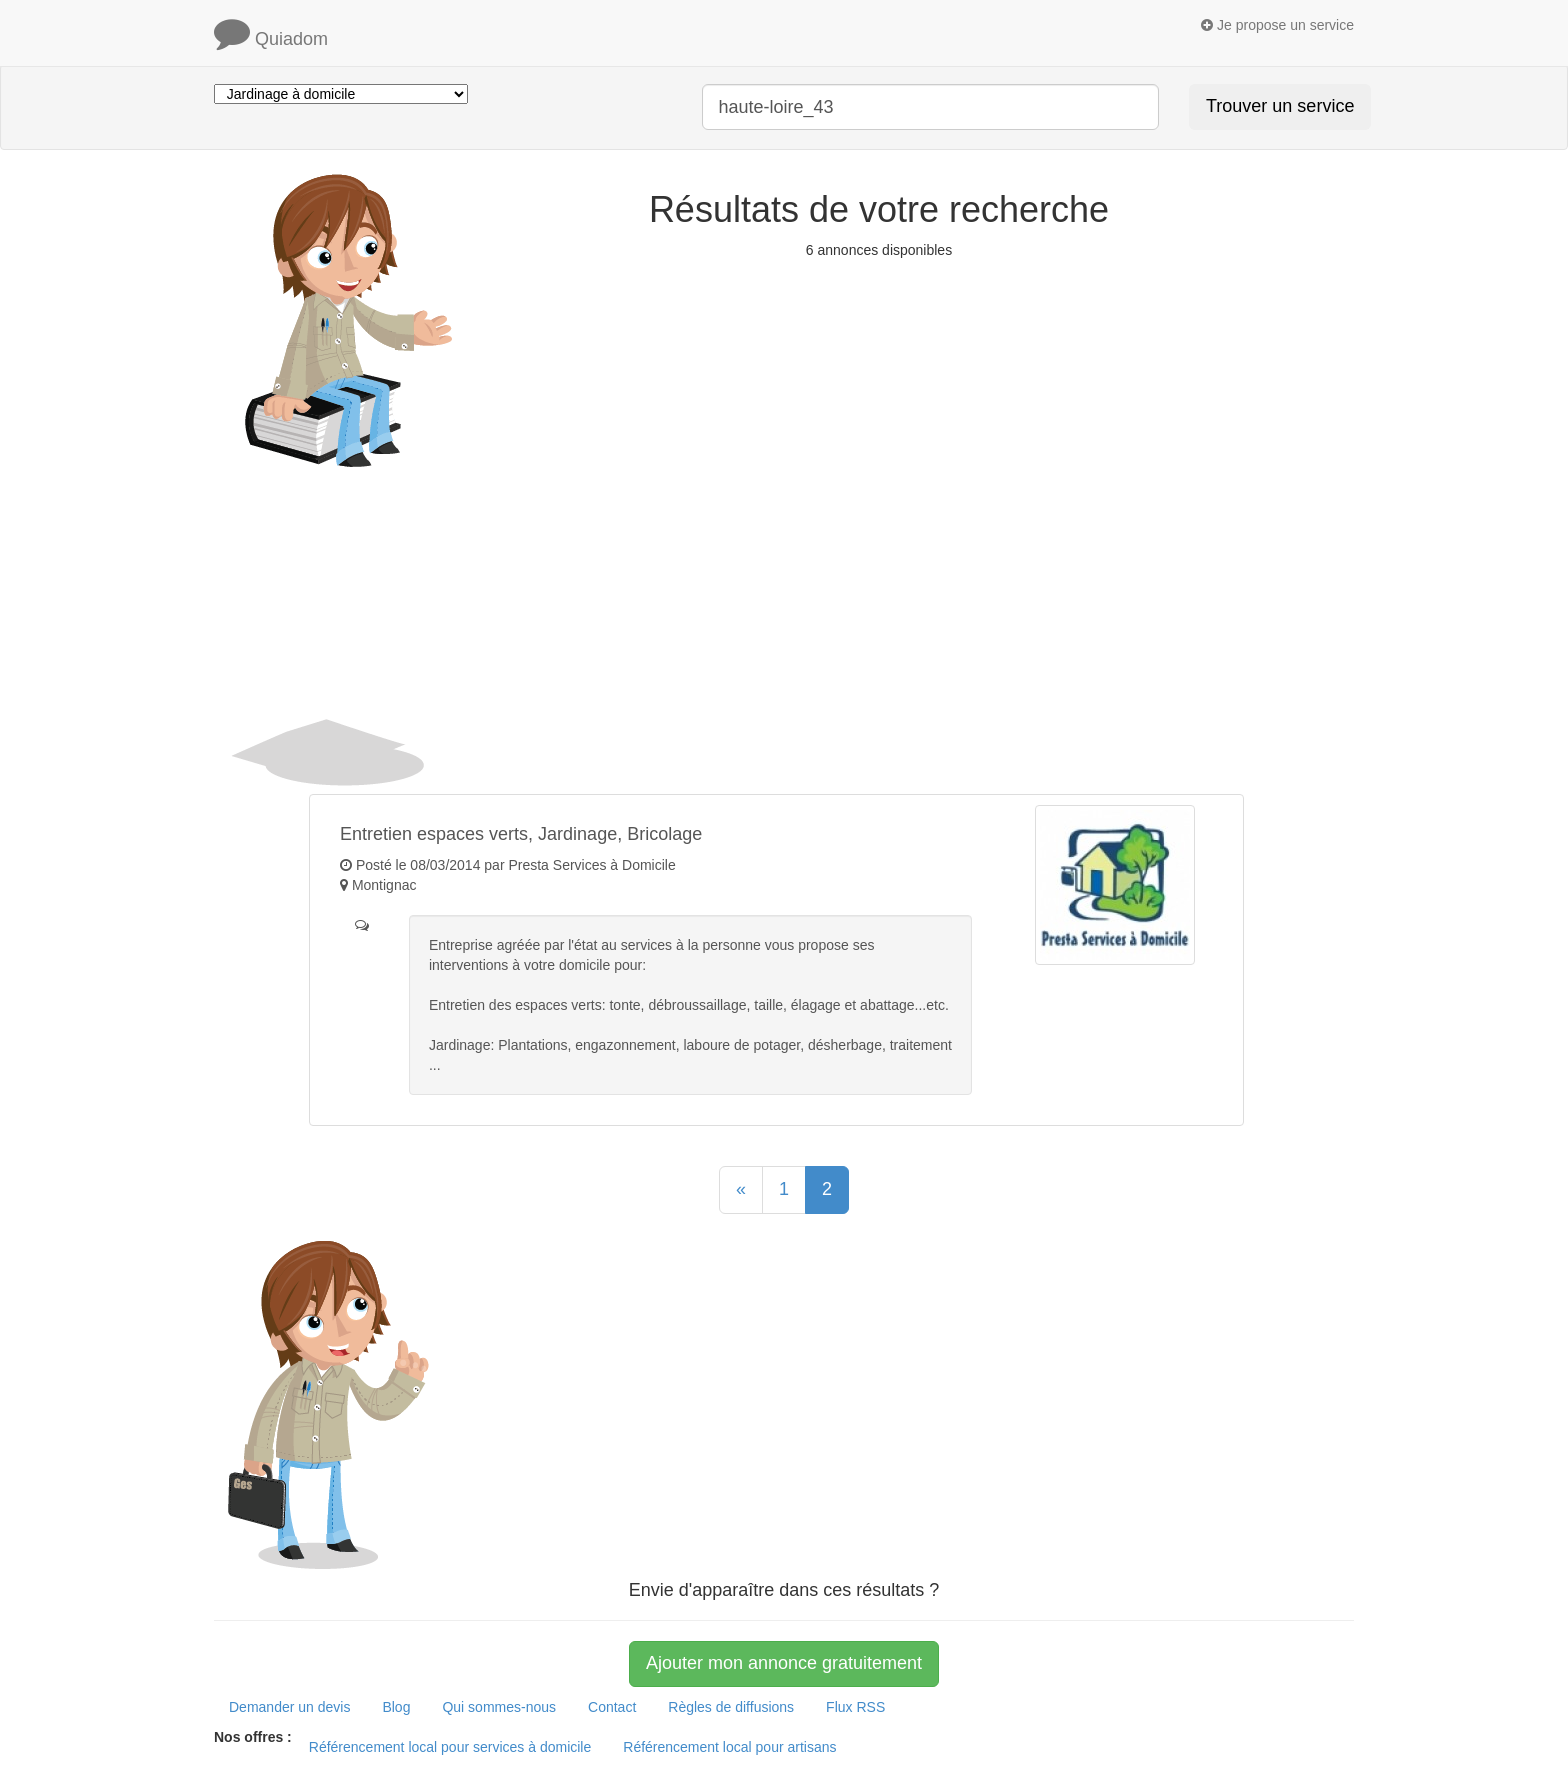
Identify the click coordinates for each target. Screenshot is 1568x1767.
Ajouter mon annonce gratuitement (784, 1663)
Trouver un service (1280, 106)
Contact (612, 1707)
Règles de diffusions (731, 1707)
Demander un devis (289, 1707)
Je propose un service (1277, 25)
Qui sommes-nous (499, 1707)
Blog (396, 1707)
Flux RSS (855, 1707)
